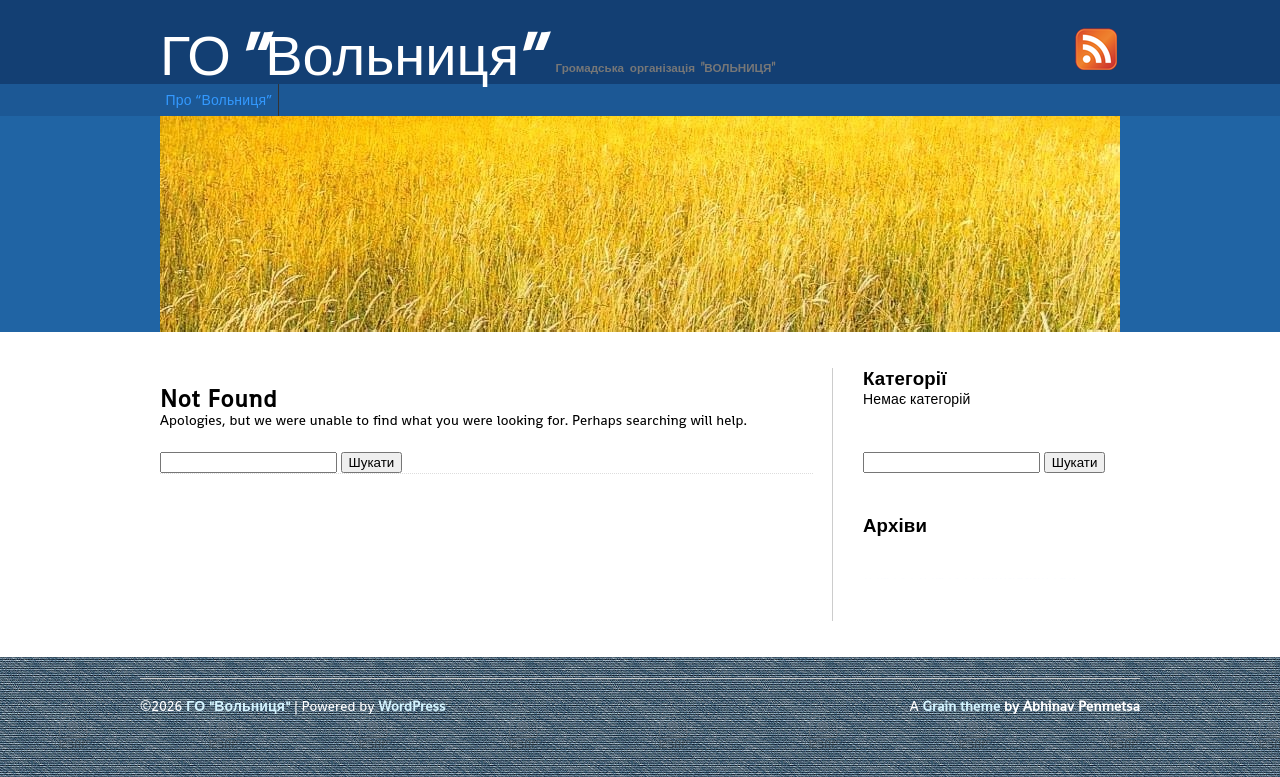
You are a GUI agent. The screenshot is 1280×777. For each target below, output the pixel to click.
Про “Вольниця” (219, 100)
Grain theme (962, 706)
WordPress (411, 706)
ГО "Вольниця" (351, 56)
